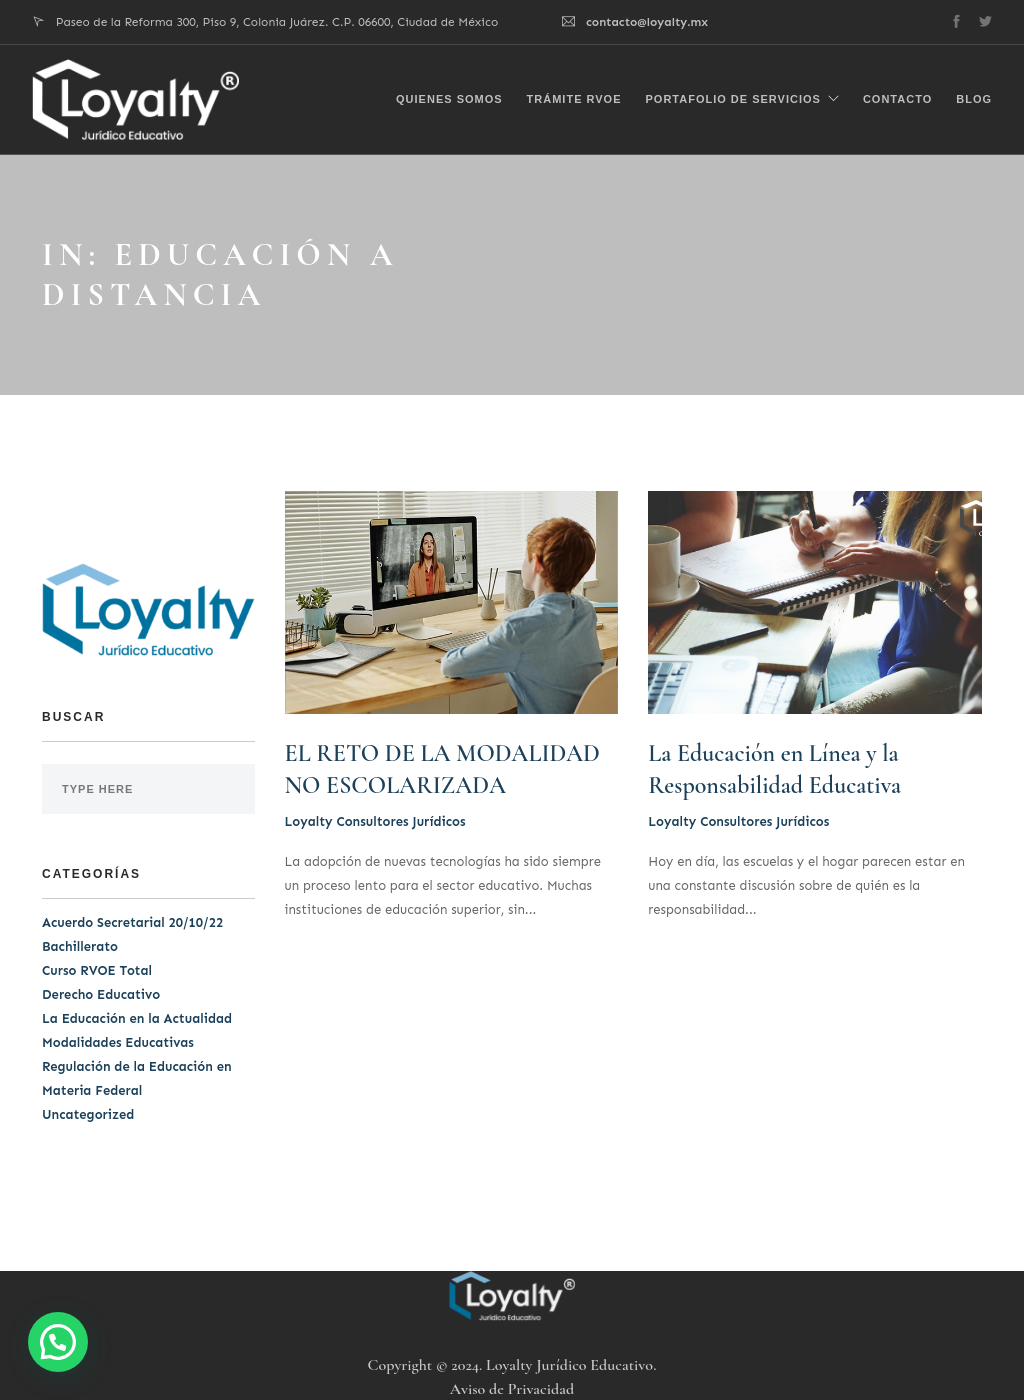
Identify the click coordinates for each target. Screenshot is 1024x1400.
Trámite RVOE (574, 96)
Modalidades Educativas (118, 1042)
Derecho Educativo (101, 994)
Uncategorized (88, 1114)
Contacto (897, 96)
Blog (974, 96)
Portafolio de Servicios (733, 96)
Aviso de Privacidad (512, 1389)
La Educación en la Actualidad (137, 1018)
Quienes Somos (449, 96)
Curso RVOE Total (97, 970)
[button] (58, 1342)
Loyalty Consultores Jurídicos (375, 821)
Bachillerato (80, 946)
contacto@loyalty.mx (647, 22)
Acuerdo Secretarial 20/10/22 (132, 922)
